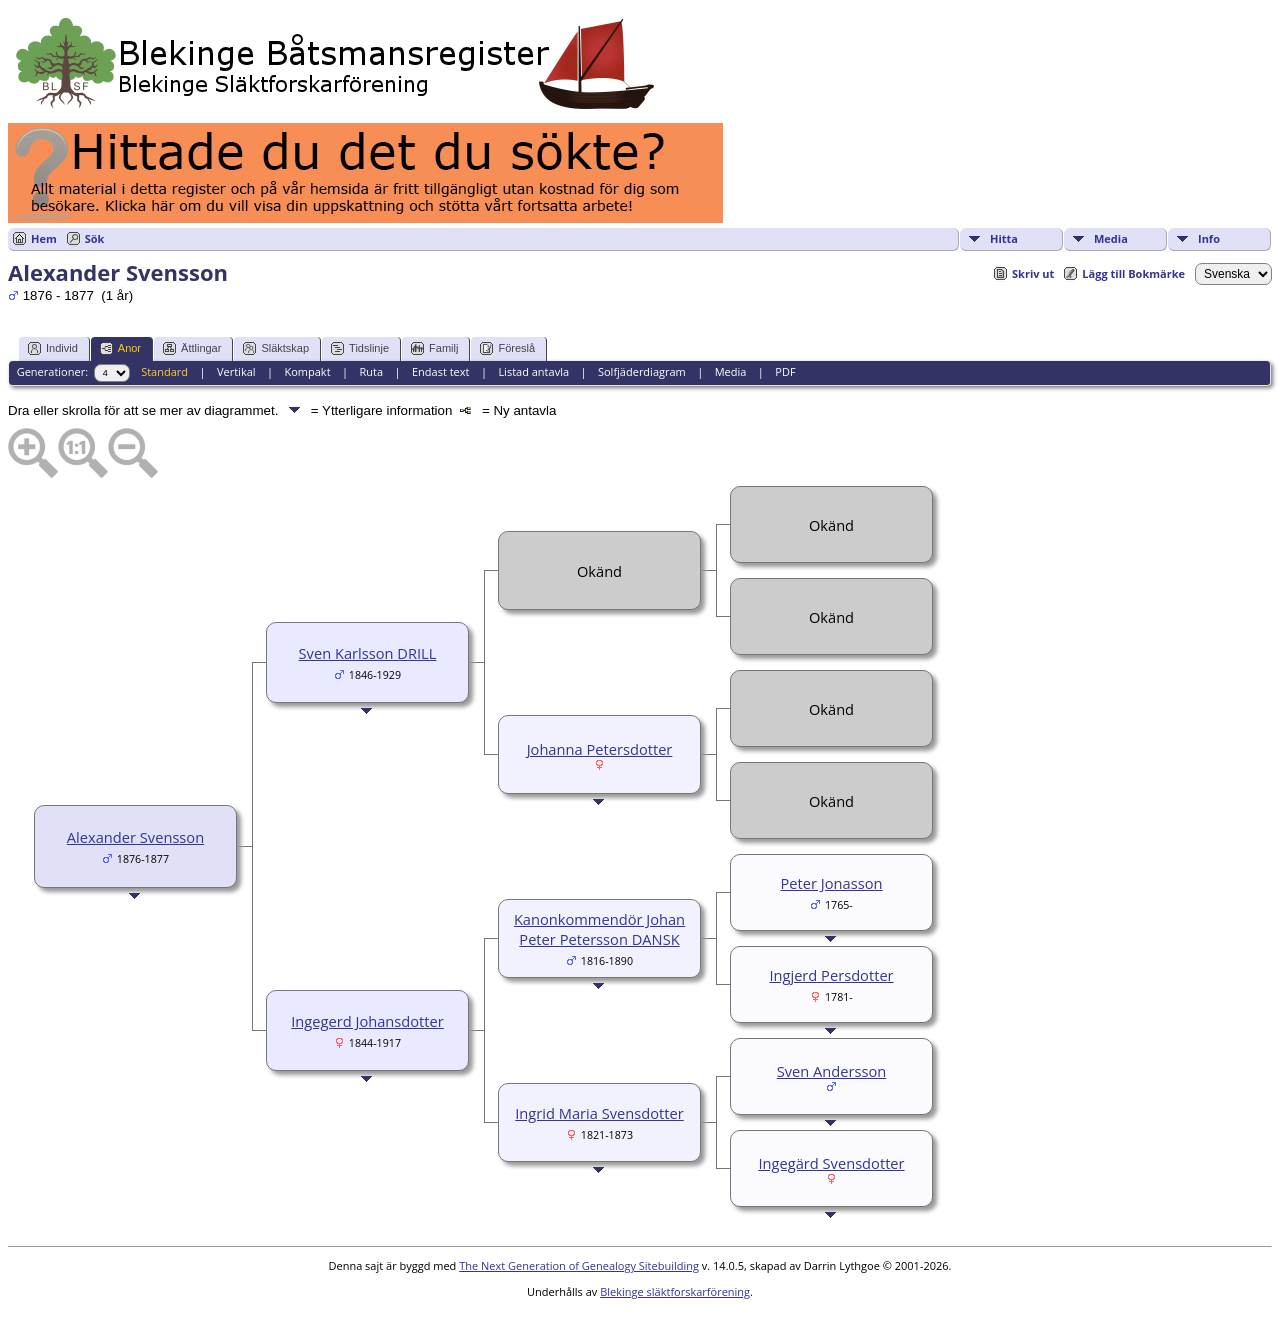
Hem (44, 238)
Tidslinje (360, 348)
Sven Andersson (832, 1071)
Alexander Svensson (135, 837)
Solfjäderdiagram (642, 371)
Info (1209, 238)
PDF (785, 371)
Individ (53, 348)
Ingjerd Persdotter (831, 975)
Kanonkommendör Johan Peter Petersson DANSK (599, 929)
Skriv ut (1033, 273)
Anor (120, 348)
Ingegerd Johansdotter (367, 1021)
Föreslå (507, 348)
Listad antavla (533, 371)
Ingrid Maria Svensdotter (599, 1113)
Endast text (441, 371)
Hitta (1004, 238)
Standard (164, 371)
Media (1111, 238)
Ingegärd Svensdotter (831, 1163)
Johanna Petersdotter (600, 749)
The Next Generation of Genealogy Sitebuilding (579, 1265)
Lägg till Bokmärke (1133, 273)
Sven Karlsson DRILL (368, 653)
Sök (95, 238)
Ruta (371, 371)
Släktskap (276, 348)
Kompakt (307, 371)
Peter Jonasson (832, 883)
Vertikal (236, 371)
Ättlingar (192, 348)
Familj (434, 348)
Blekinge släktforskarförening (675, 1291)
